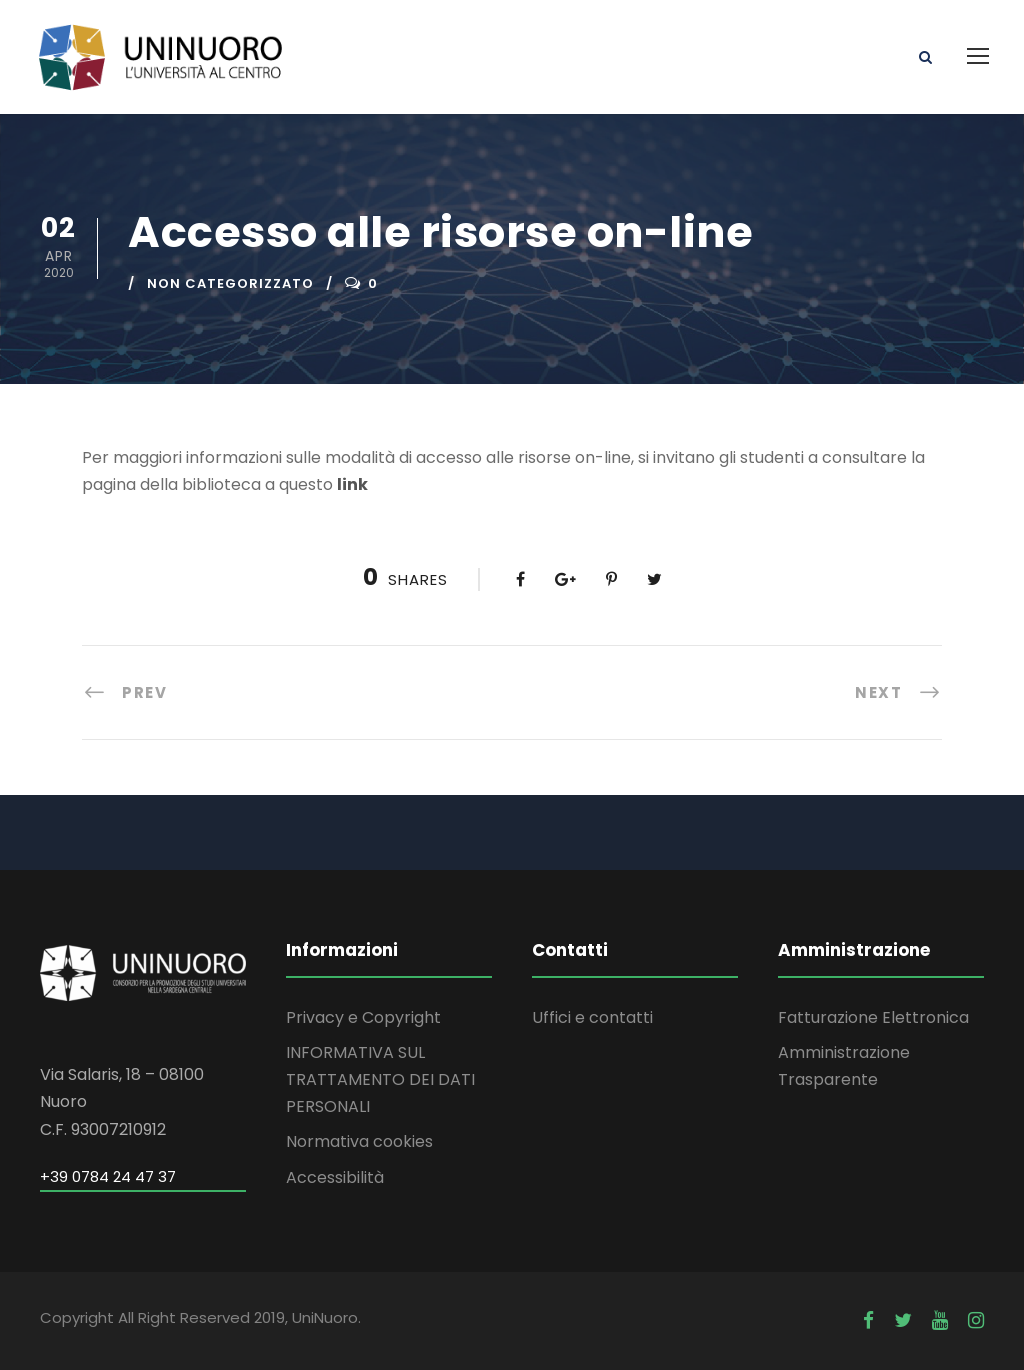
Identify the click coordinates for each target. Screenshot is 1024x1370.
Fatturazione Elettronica (873, 1017)
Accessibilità (335, 1177)
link (352, 484)
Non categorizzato (230, 283)
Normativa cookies (359, 1141)
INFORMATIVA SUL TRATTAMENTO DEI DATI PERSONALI (380, 1079)
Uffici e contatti (592, 1017)
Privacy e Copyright (363, 1017)
